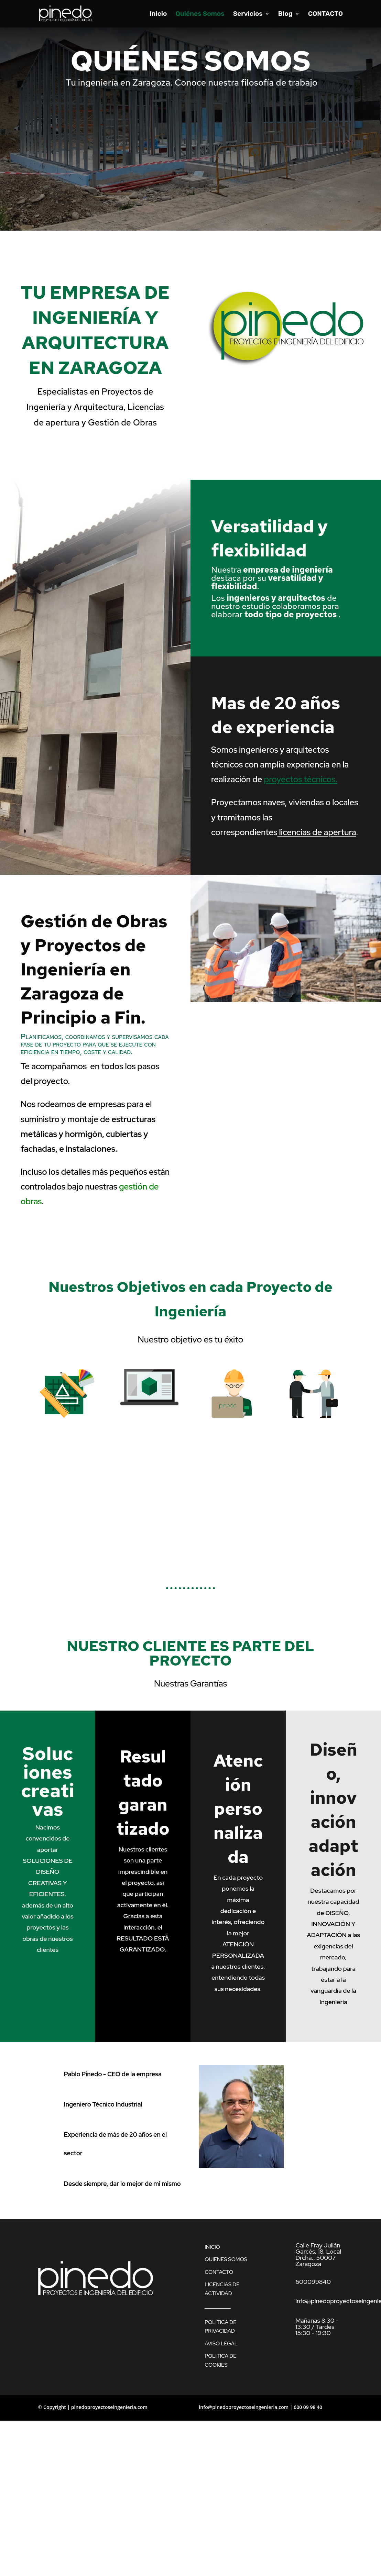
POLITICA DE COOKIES (220, 2360)
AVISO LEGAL (221, 2343)
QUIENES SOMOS (226, 2259)
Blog (285, 14)
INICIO (212, 2247)
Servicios (248, 14)
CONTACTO (325, 14)
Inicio (158, 14)
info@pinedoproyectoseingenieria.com (244, 2407)
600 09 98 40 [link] (308, 2407)
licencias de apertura (317, 832)
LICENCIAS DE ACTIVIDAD (222, 2289)
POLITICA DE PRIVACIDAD (220, 2327)
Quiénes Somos (199, 14)
